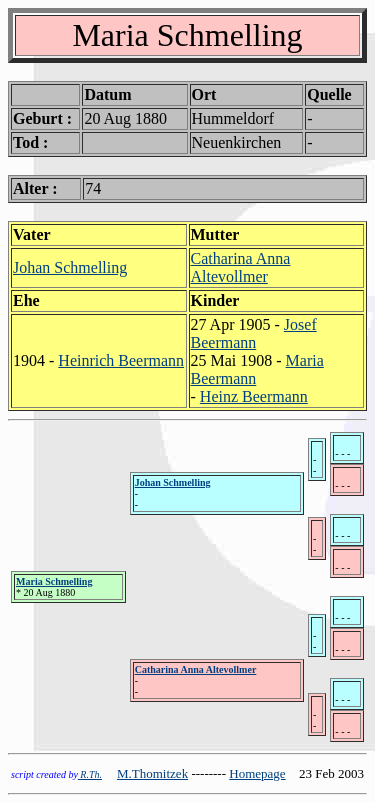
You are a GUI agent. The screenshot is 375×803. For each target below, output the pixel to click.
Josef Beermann (254, 333)
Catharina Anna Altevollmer (241, 267)
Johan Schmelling (70, 267)
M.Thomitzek (152, 773)
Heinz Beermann (254, 396)
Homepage (257, 773)
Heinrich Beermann (121, 360)
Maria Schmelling (54, 581)
